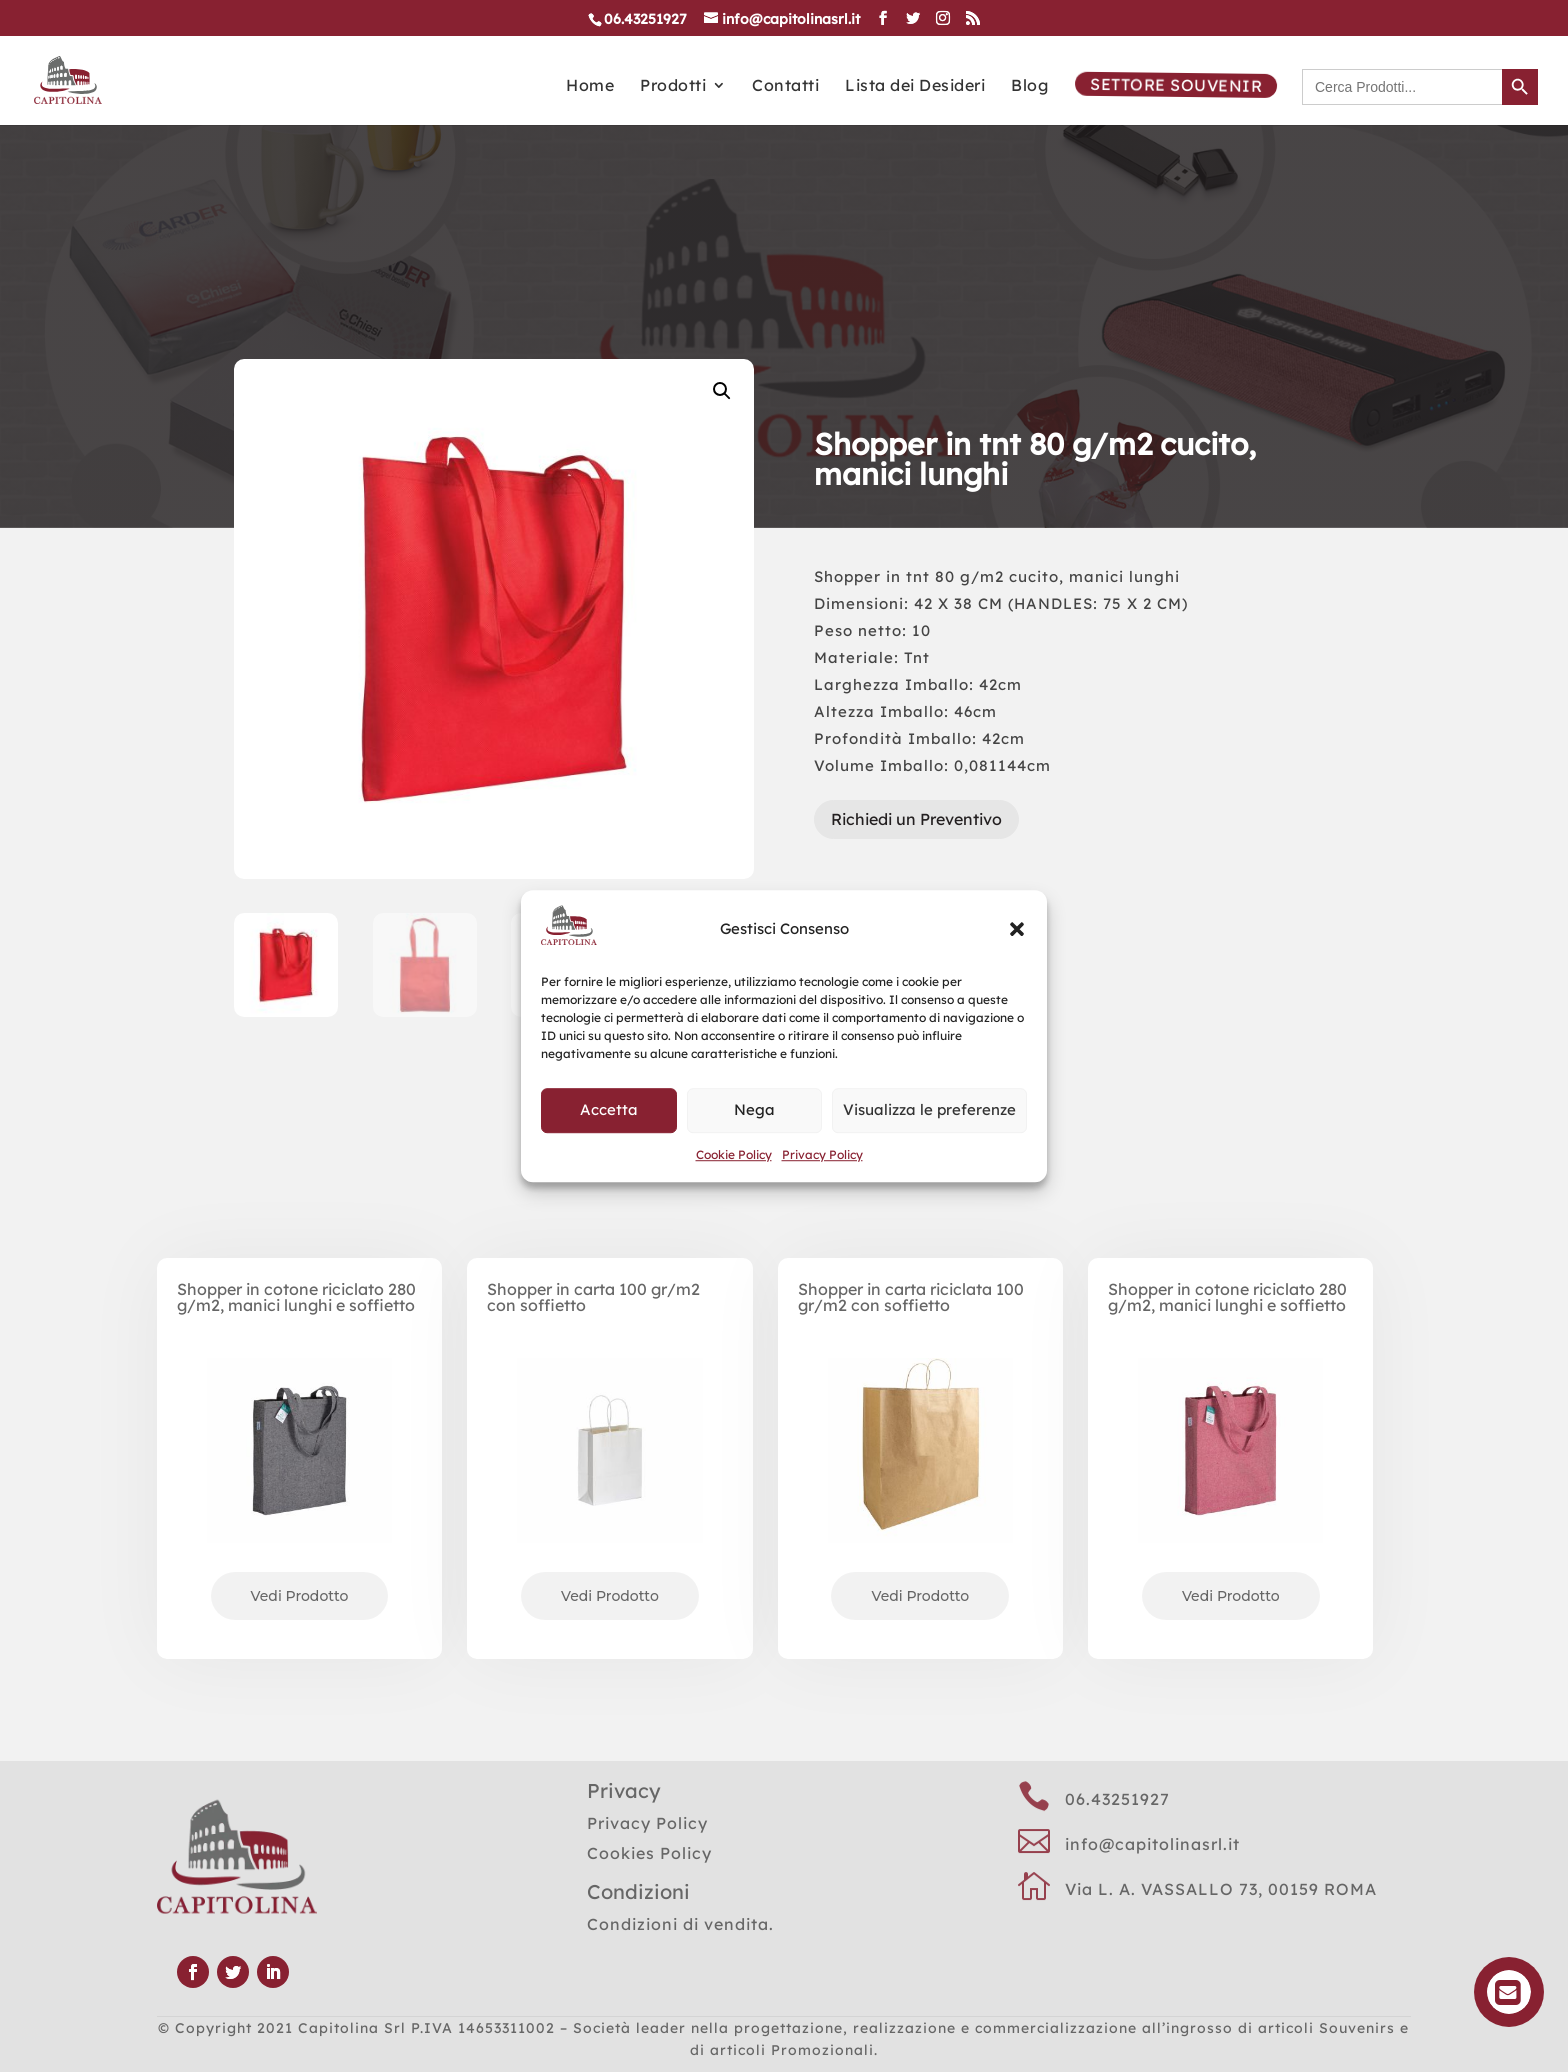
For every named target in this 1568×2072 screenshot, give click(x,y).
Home (590, 86)
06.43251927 (1117, 1799)
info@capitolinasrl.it (1152, 1844)
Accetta (609, 1109)
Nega (754, 1109)
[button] (1017, 929)
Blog (1029, 86)
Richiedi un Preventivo (916, 819)
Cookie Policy (734, 1154)
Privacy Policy (822, 1154)
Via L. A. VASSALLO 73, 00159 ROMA (1221, 1889)
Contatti (785, 86)
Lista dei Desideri (915, 86)
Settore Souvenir (1174, 85)
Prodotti (673, 86)
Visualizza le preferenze (929, 1109)
